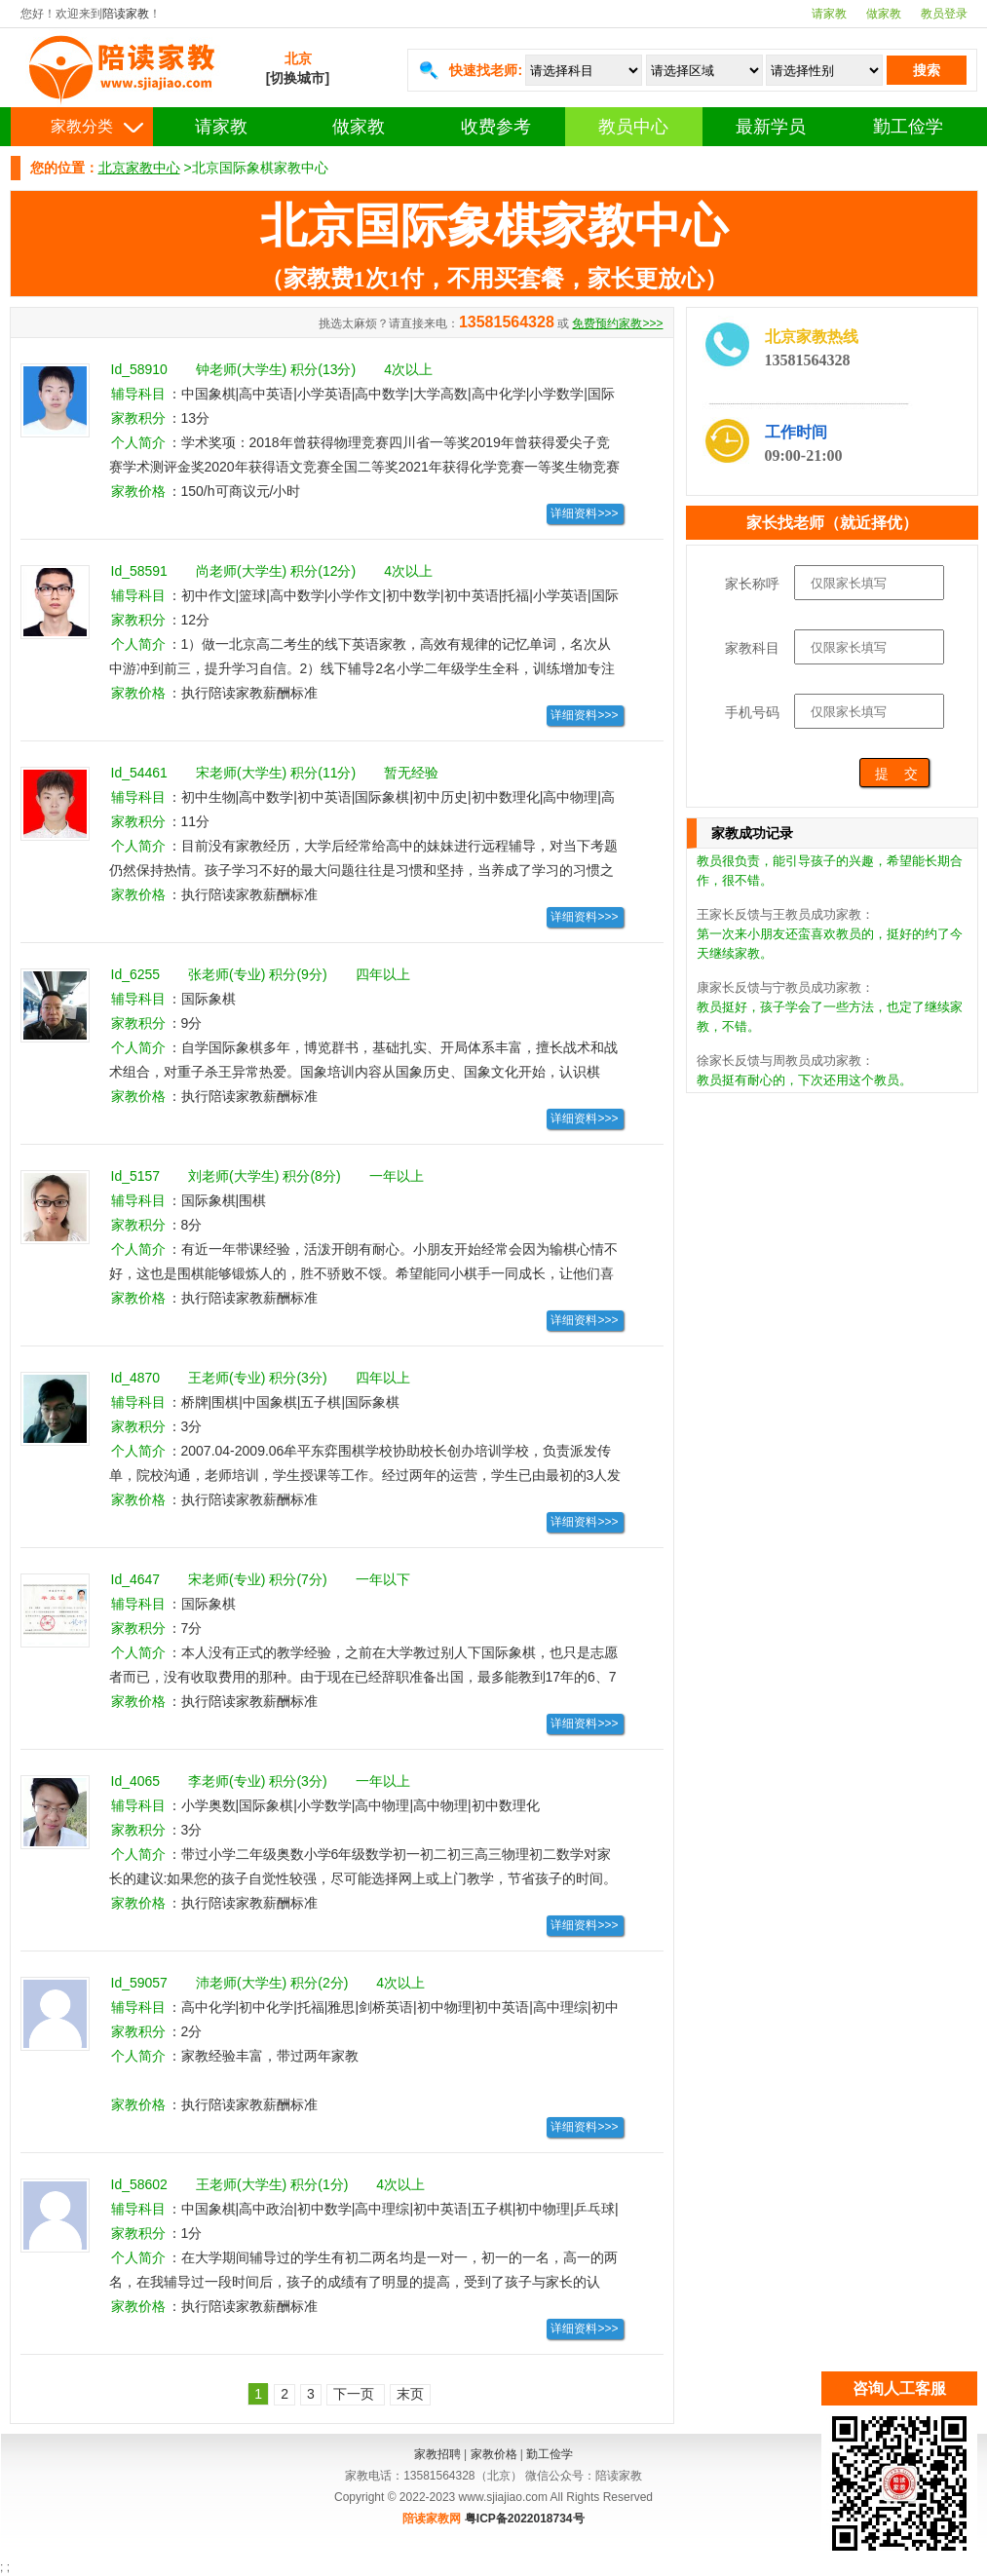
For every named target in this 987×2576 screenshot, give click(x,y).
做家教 (883, 13)
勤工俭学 (908, 126)
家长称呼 (752, 583)
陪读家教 (125, 13)
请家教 (829, 13)
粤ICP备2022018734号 (525, 2518)
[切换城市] (297, 78)
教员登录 (944, 13)
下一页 (355, 2394)
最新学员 (771, 126)
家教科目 (752, 648)
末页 (410, 2394)
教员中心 (633, 126)
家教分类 (82, 126)
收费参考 (496, 126)
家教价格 (494, 2454)
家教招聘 (437, 2454)
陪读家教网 (431, 2518)
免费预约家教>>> (617, 323)
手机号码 (752, 712)
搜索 (926, 70)
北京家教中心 (139, 167)
